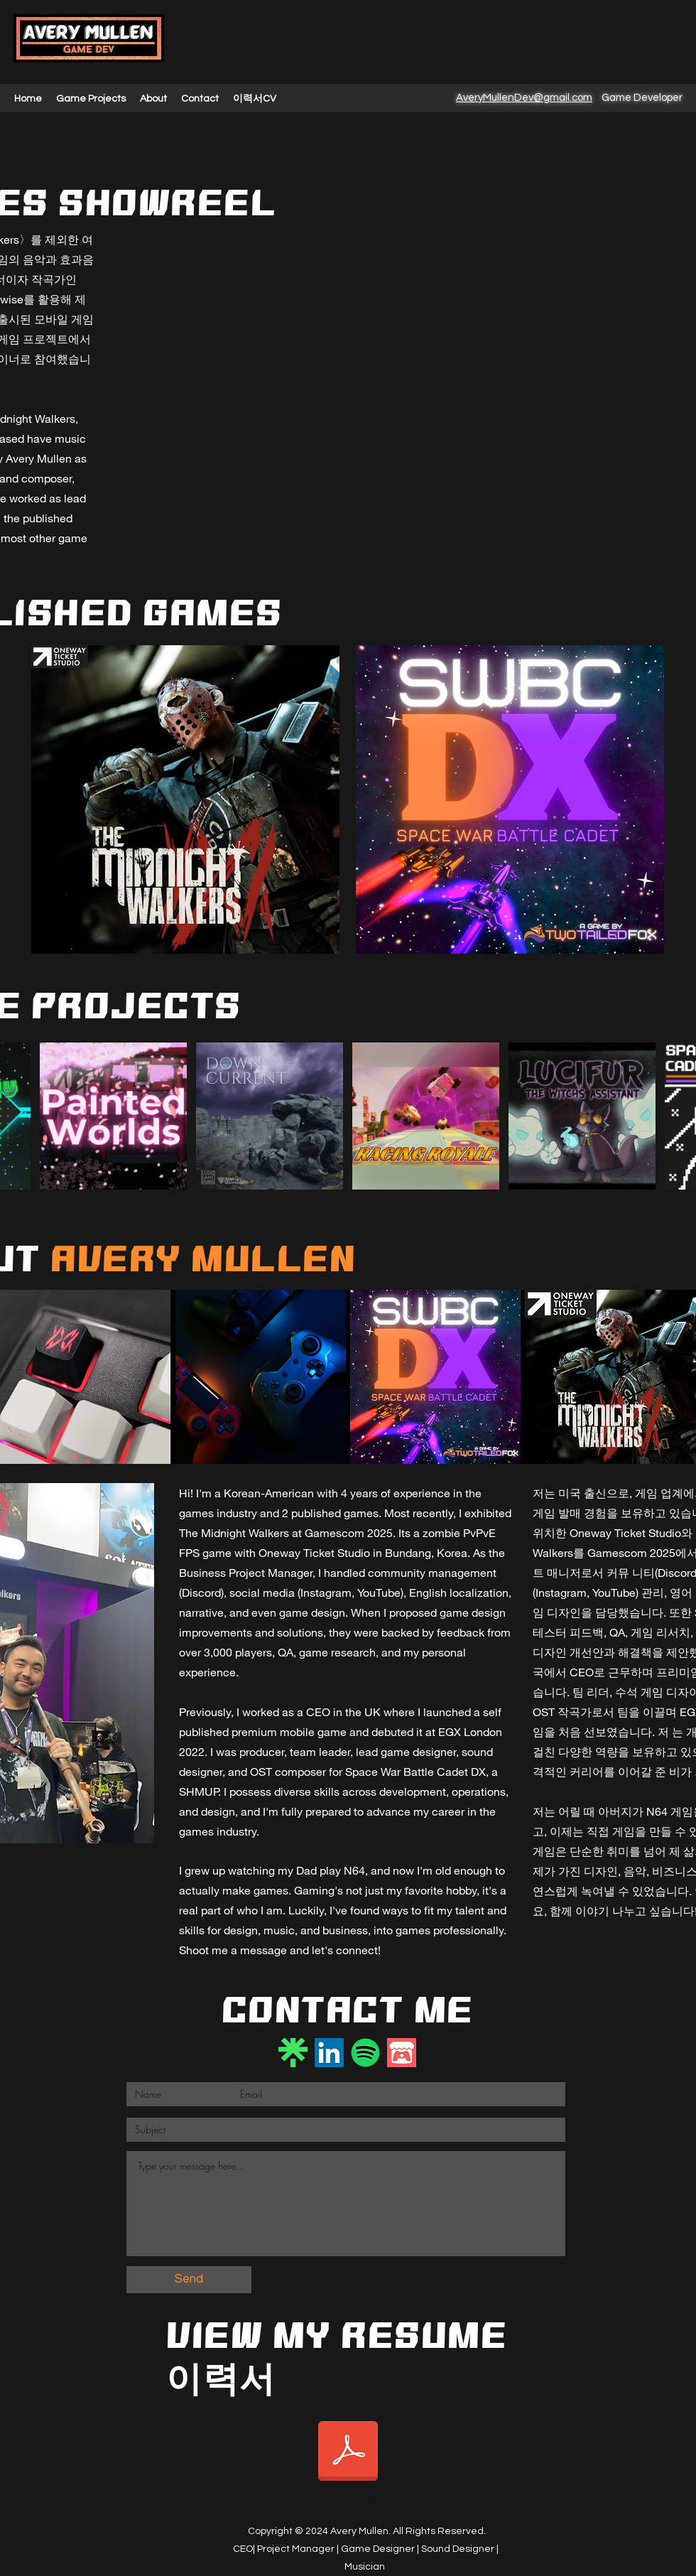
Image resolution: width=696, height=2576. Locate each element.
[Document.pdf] (348, 2461)
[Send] (189, 2279)
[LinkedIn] (329, 2052)
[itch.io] (401, 2052)
